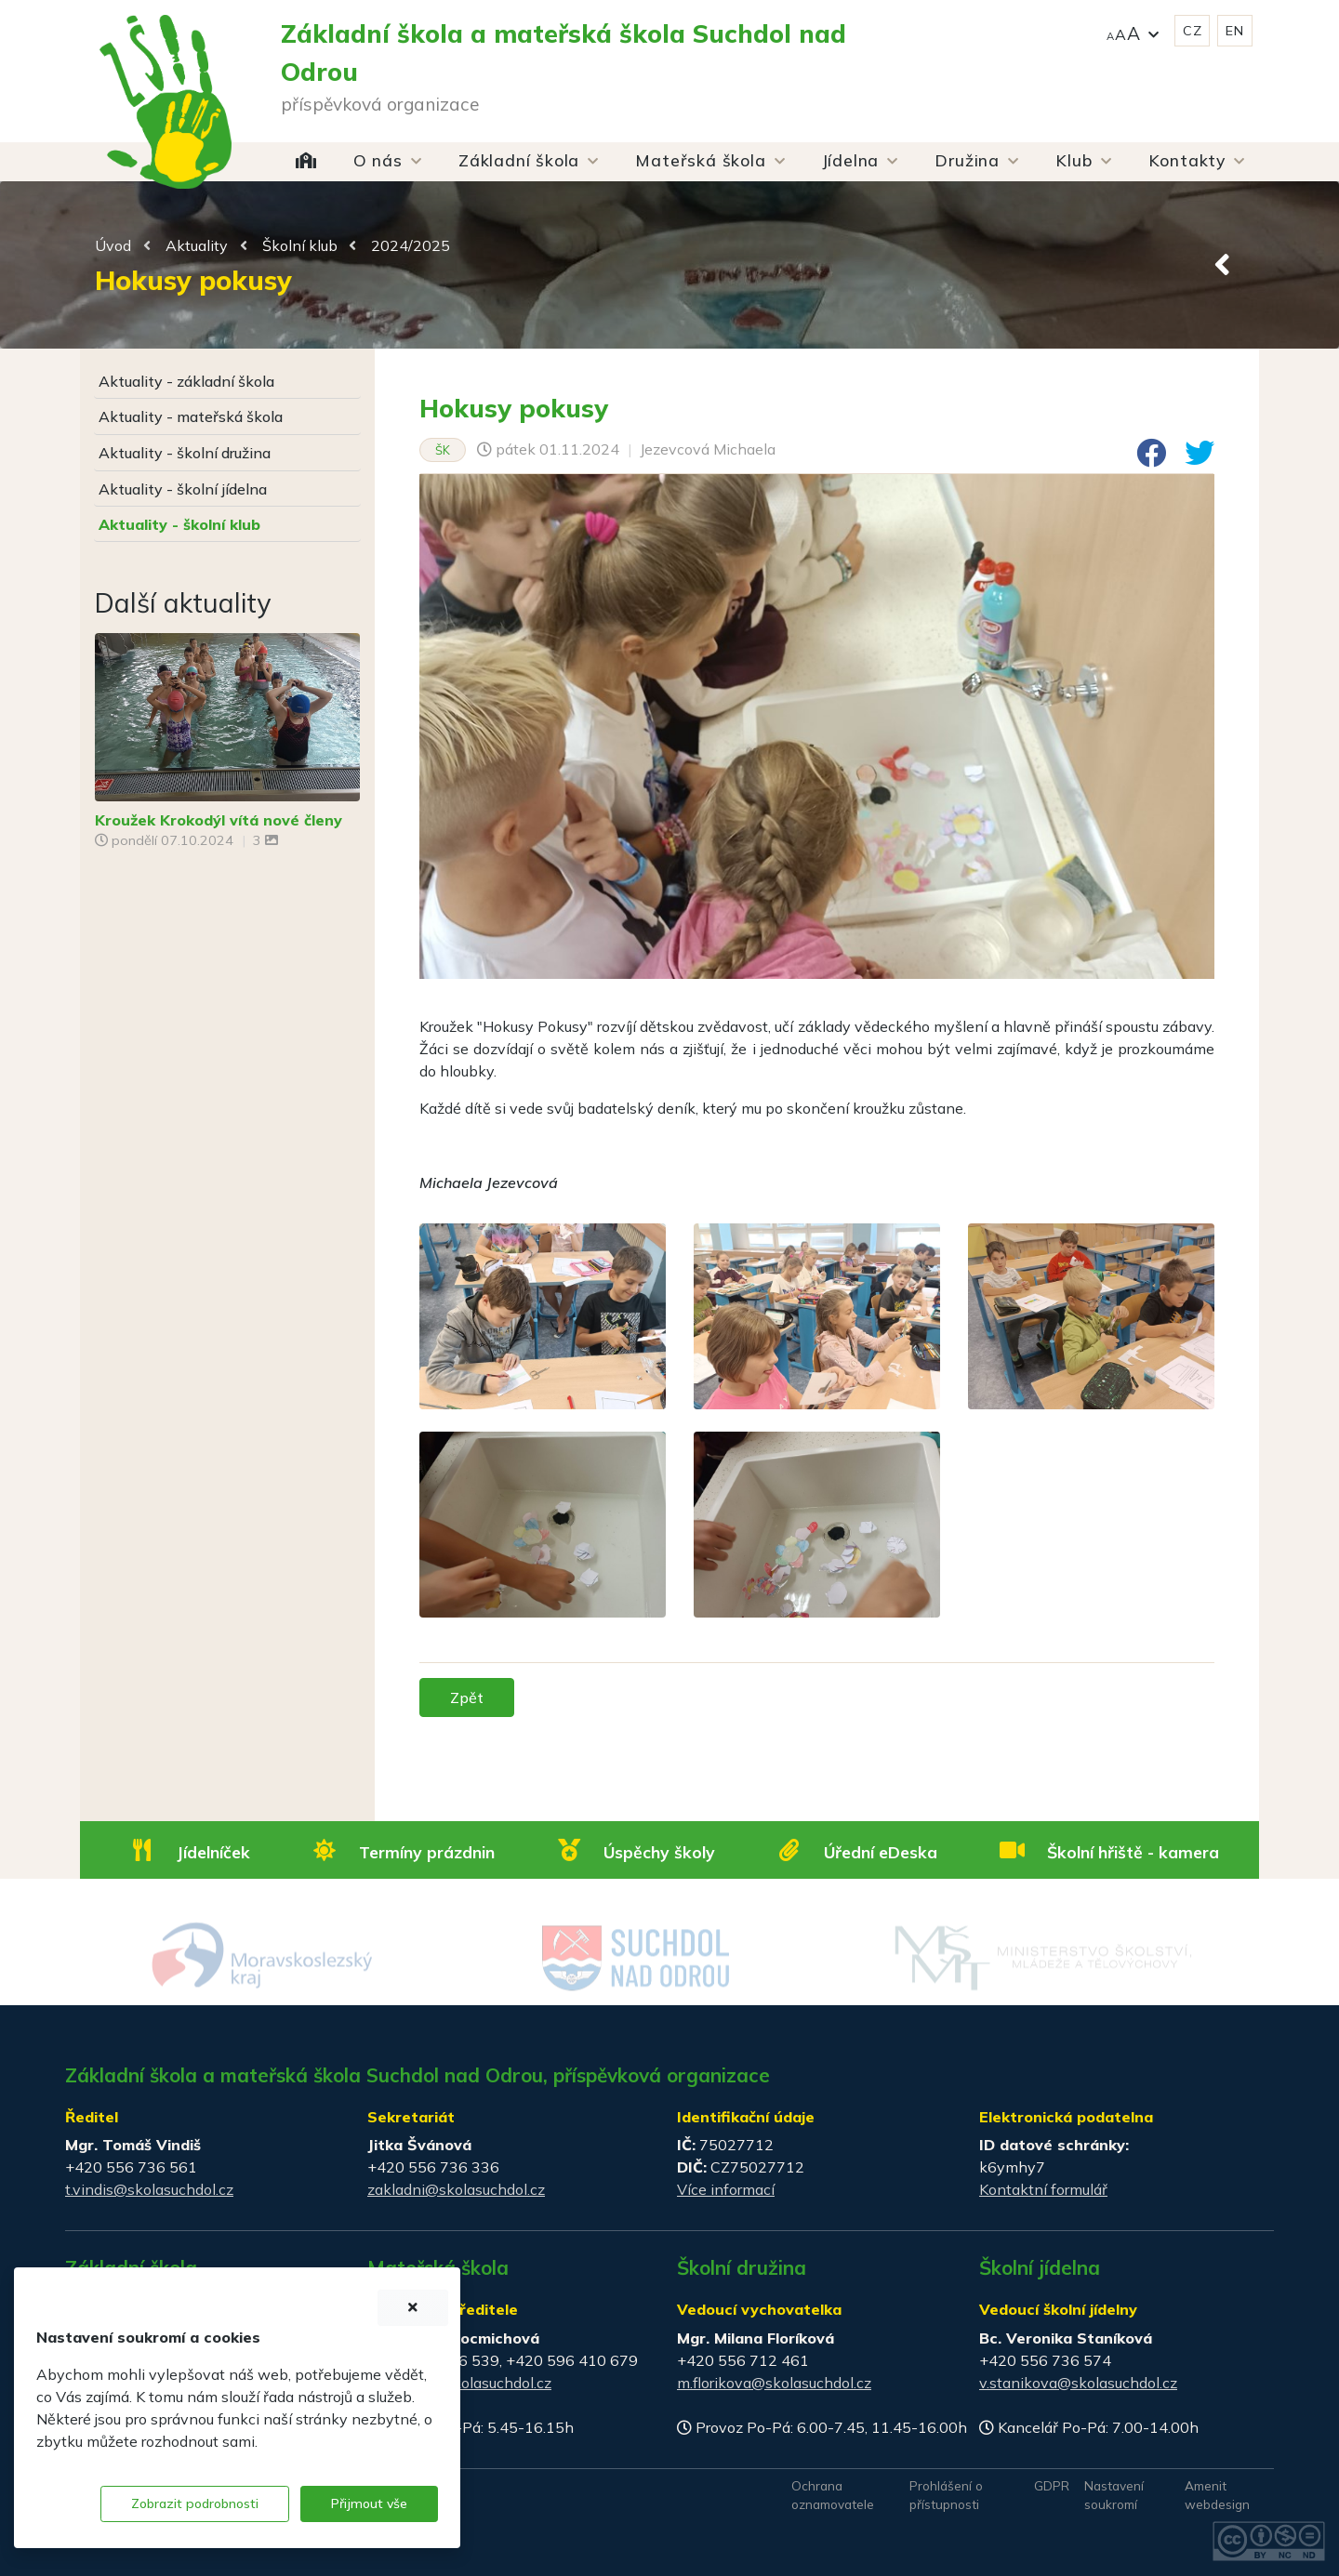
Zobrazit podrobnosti (195, 2503)
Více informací (726, 2189)
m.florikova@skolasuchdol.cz (774, 2382)
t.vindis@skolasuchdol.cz (149, 2189)
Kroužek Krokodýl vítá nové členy (218, 820)
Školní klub (300, 245)
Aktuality (197, 245)
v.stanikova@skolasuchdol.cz (1078, 2382)
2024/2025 (410, 245)
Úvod (113, 245)
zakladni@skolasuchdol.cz (456, 2189)
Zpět (467, 1697)
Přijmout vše (369, 2503)
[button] (1132, 31)
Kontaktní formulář (1043, 2189)
